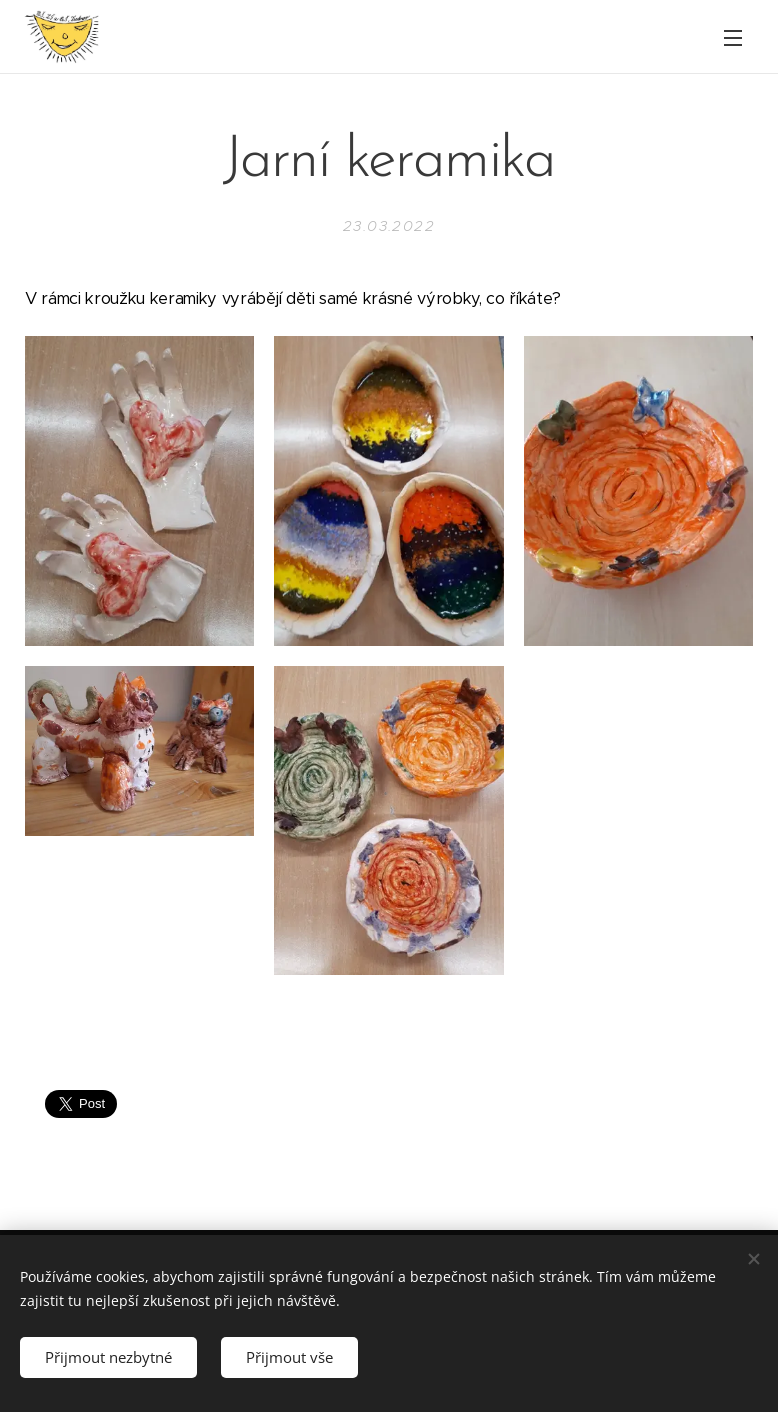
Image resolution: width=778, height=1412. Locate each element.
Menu (733, 38)
